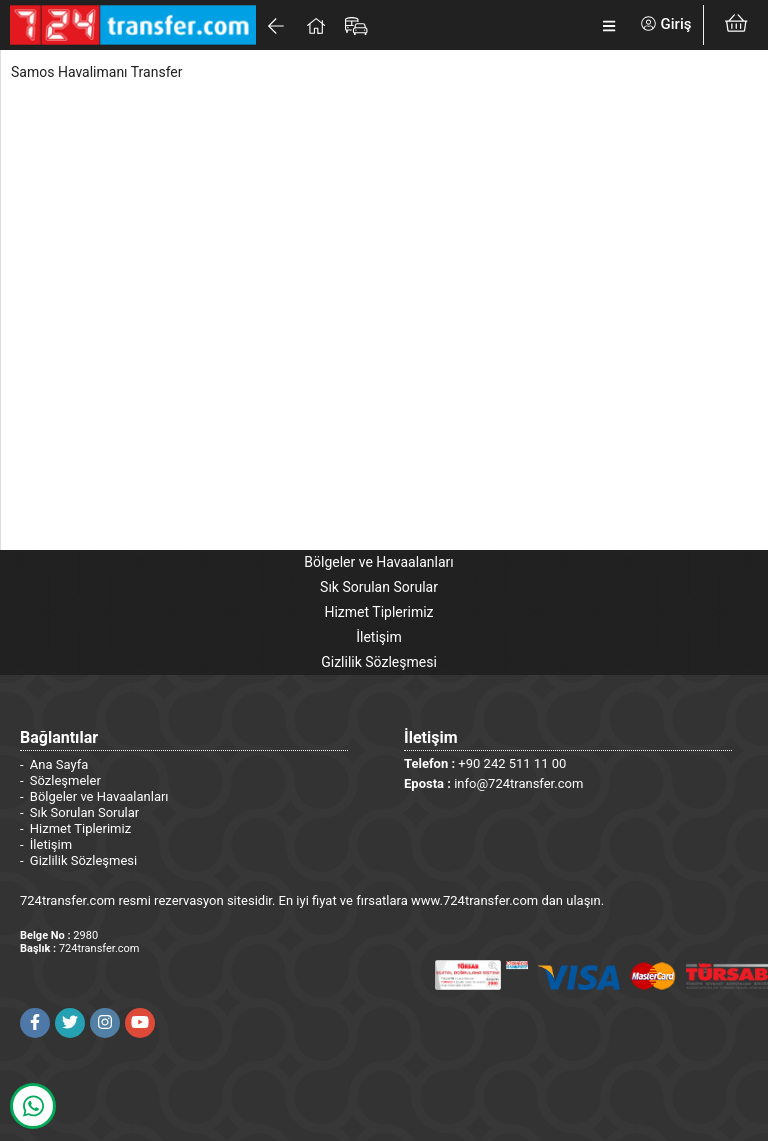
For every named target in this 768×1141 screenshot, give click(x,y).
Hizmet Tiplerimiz (378, 612)
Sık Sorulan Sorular (379, 587)
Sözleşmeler (65, 780)
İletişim (379, 637)
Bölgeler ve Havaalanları (378, 562)
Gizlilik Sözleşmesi (379, 662)
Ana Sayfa (59, 764)
